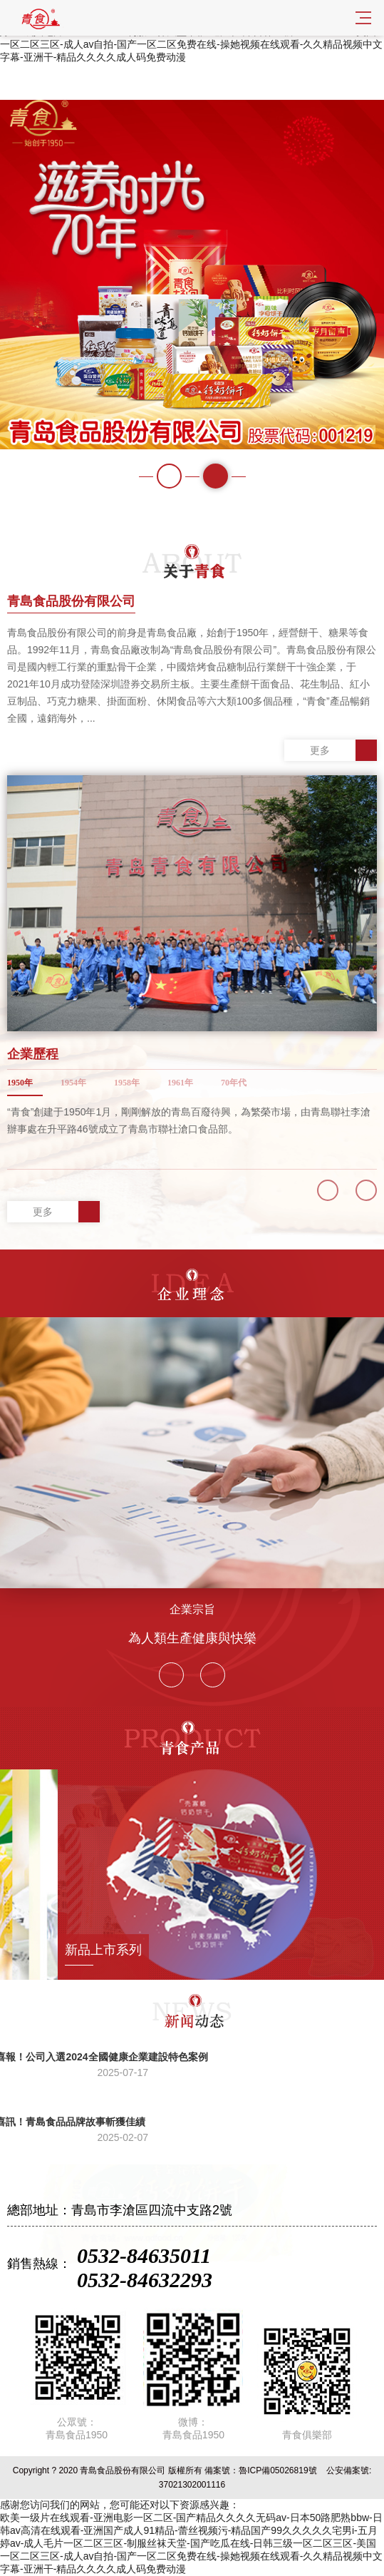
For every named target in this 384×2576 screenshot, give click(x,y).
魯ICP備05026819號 (277, 2470)
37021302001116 (192, 2485)
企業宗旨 (192, 1609)
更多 (343, 750)
